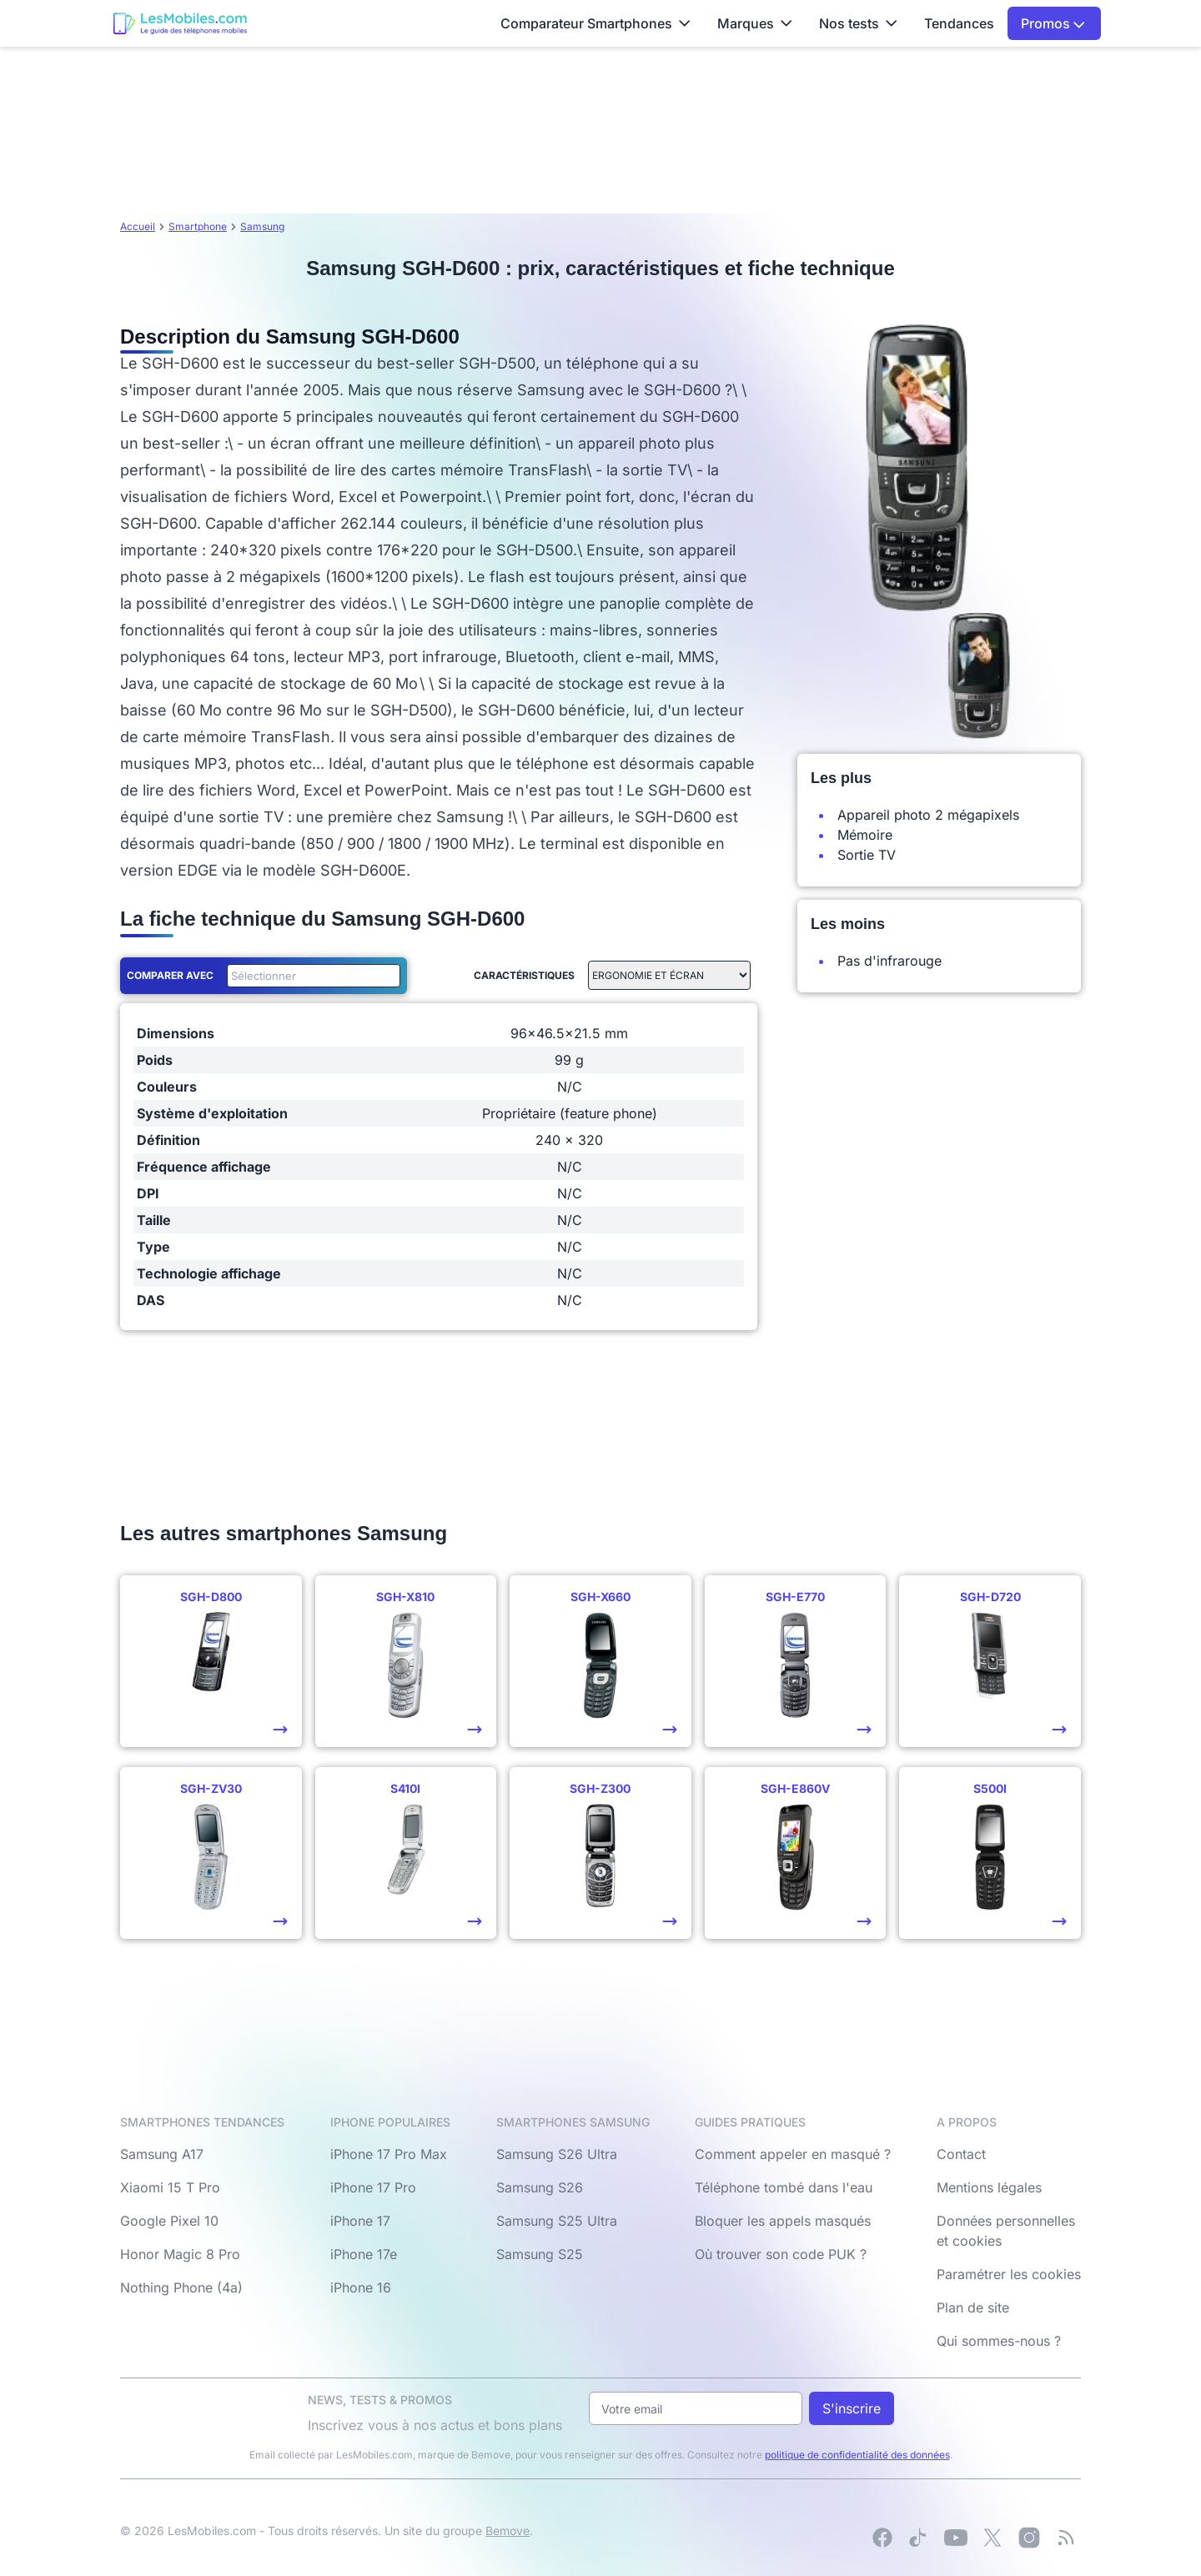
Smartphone (197, 226)
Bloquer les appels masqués (783, 2220)
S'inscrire (851, 2408)
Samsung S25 (539, 2254)
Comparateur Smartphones (595, 23)
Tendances (959, 23)
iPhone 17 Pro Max (388, 2154)
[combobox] (310, 975)
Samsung (262, 226)
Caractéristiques (524, 975)
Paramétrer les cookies (1009, 2274)
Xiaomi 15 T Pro (170, 2187)
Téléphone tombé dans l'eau (783, 2187)
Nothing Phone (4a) (181, 2287)
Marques (754, 23)
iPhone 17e (363, 2254)
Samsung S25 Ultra (556, 2220)
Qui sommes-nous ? (999, 2340)
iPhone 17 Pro (373, 2187)
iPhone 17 (360, 2220)
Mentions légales (989, 2187)
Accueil (137, 226)
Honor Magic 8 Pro (180, 2254)
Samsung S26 (539, 2187)
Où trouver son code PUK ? (781, 2254)
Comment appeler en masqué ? (793, 2154)
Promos (1053, 23)
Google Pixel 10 (169, 2220)
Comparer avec (170, 975)
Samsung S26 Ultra (556, 2154)
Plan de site (973, 2307)
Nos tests (858, 23)
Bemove (507, 2530)
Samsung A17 (162, 2154)
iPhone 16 (360, 2287)
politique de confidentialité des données (857, 2454)
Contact (961, 2154)
